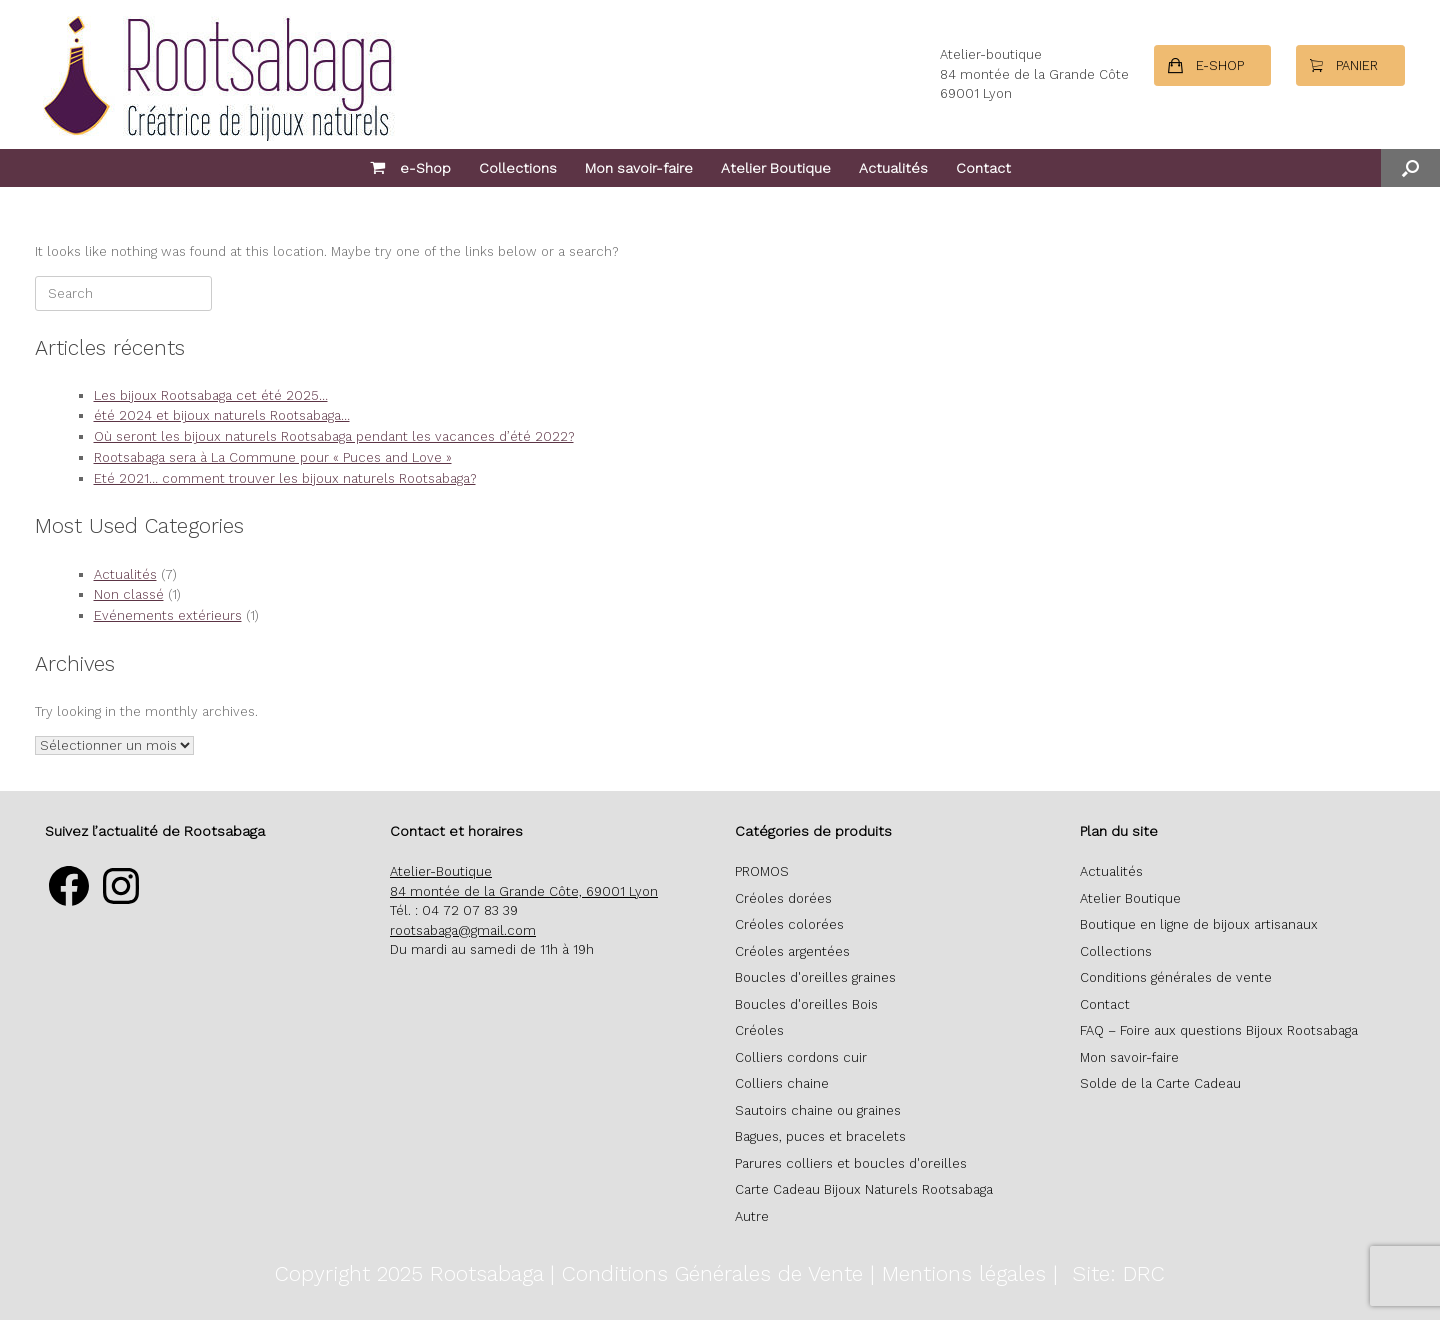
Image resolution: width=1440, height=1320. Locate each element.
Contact (983, 168)
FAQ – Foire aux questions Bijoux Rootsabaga (1219, 1030)
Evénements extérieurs (168, 615)
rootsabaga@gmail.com (463, 930)
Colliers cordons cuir (801, 1057)
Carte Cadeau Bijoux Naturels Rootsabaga (864, 1189)
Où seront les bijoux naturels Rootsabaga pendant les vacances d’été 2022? (334, 436)
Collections (518, 168)
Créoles (759, 1030)
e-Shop (410, 168)
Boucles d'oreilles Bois (806, 1004)
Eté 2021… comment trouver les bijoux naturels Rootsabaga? (285, 478)
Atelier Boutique (776, 168)
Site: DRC (1118, 1273)
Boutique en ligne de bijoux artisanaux (1199, 924)
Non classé (129, 594)
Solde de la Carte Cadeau (1160, 1083)
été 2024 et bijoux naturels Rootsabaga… (222, 415)
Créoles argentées (792, 951)
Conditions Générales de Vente (712, 1273)
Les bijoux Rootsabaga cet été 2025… (211, 395)
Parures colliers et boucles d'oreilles (851, 1163)
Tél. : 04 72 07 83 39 (454, 910)
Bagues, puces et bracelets (820, 1136)
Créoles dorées (783, 898)
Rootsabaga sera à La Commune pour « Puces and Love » (273, 457)
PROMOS (762, 871)
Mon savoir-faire (639, 168)
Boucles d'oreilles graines (815, 977)
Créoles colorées (789, 924)
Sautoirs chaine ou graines (818, 1110)
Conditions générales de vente (1176, 977)
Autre (752, 1216)
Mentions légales (964, 1273)
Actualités (893, 168)
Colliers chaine (782, 1083)
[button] (1410, 168)
